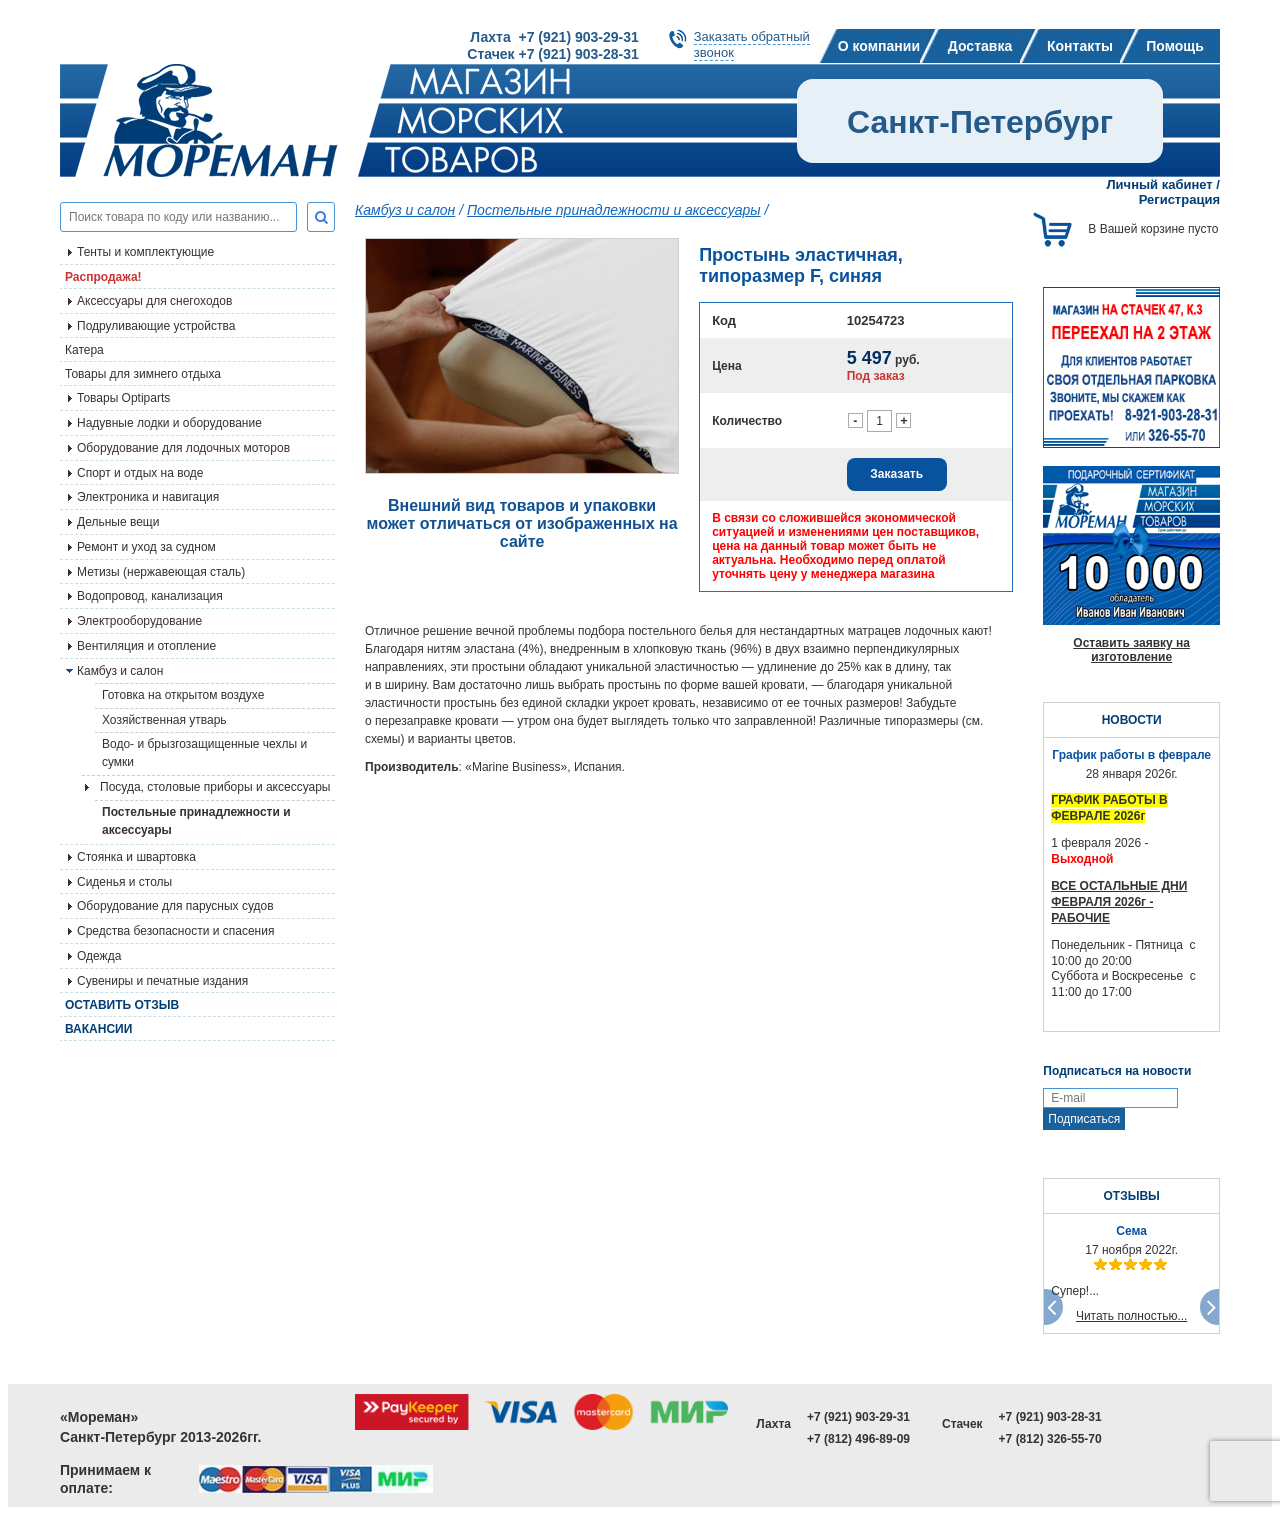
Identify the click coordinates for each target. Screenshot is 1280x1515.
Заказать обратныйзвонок (752, 44)
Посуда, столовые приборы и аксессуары (215, 787)
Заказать (896, 474)
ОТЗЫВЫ (1131, 1196)
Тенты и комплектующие (145, 252)
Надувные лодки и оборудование (169, 423)
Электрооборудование (139, 621)
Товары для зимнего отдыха (143, 374)
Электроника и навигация (148, 497)
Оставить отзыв (122, 1005)
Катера (84, 350)
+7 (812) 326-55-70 (1050, 1439)
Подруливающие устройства (156, 326)
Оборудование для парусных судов (175, 906)
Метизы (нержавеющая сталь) (161, 572)
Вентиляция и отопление (146, 646)
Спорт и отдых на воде (140, 473)
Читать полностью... (1132, 1316)
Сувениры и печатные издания (162, 981)
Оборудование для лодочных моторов (183, 448)
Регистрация (1179, 199)
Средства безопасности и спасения (175, 931)
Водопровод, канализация (150, 596)
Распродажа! (103, 277)
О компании (879, 46)
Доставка (980, 46)
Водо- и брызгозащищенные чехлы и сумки (204, 753)
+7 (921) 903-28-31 (1050, 1417)
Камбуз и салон (405, 210)
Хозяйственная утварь (164, 720)
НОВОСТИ (1132, 720)
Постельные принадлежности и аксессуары (196, 821)
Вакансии (98, 1029)
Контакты (1080, 46)
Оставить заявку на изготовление (1131, 650)
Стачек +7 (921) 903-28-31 (552, 54)
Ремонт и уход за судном (146, 547)
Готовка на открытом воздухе (183, 695)
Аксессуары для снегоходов (154, 301)
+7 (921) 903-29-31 (858, 1417)
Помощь (1175, 46)
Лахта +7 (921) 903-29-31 (554, 37)
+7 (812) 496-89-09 (858, 1439)
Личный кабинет (1159, 184)
